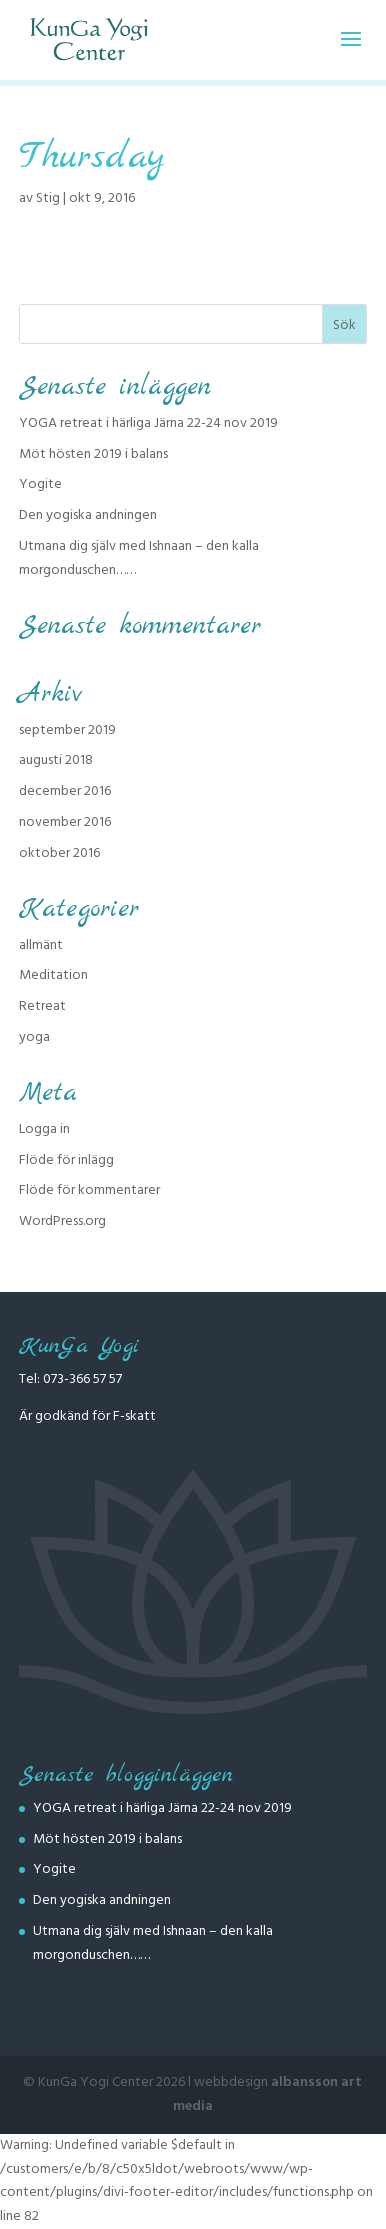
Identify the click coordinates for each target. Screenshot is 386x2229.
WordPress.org (62, 1221)
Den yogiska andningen (88, 515)
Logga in (44, 1129)
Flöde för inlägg (66, 1160)
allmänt (41, 945)
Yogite (40, 484)
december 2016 (65, 791)
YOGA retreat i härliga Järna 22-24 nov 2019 (148, 423)
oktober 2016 (59, 853)
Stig (48, 198)
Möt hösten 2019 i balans (93, 454)
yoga (34, 1037)
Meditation (53, 975)
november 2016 (65, 822)
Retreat (42, 1006)
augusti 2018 (56, 760)
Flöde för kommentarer (89, 1190)
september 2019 (67, 730)
